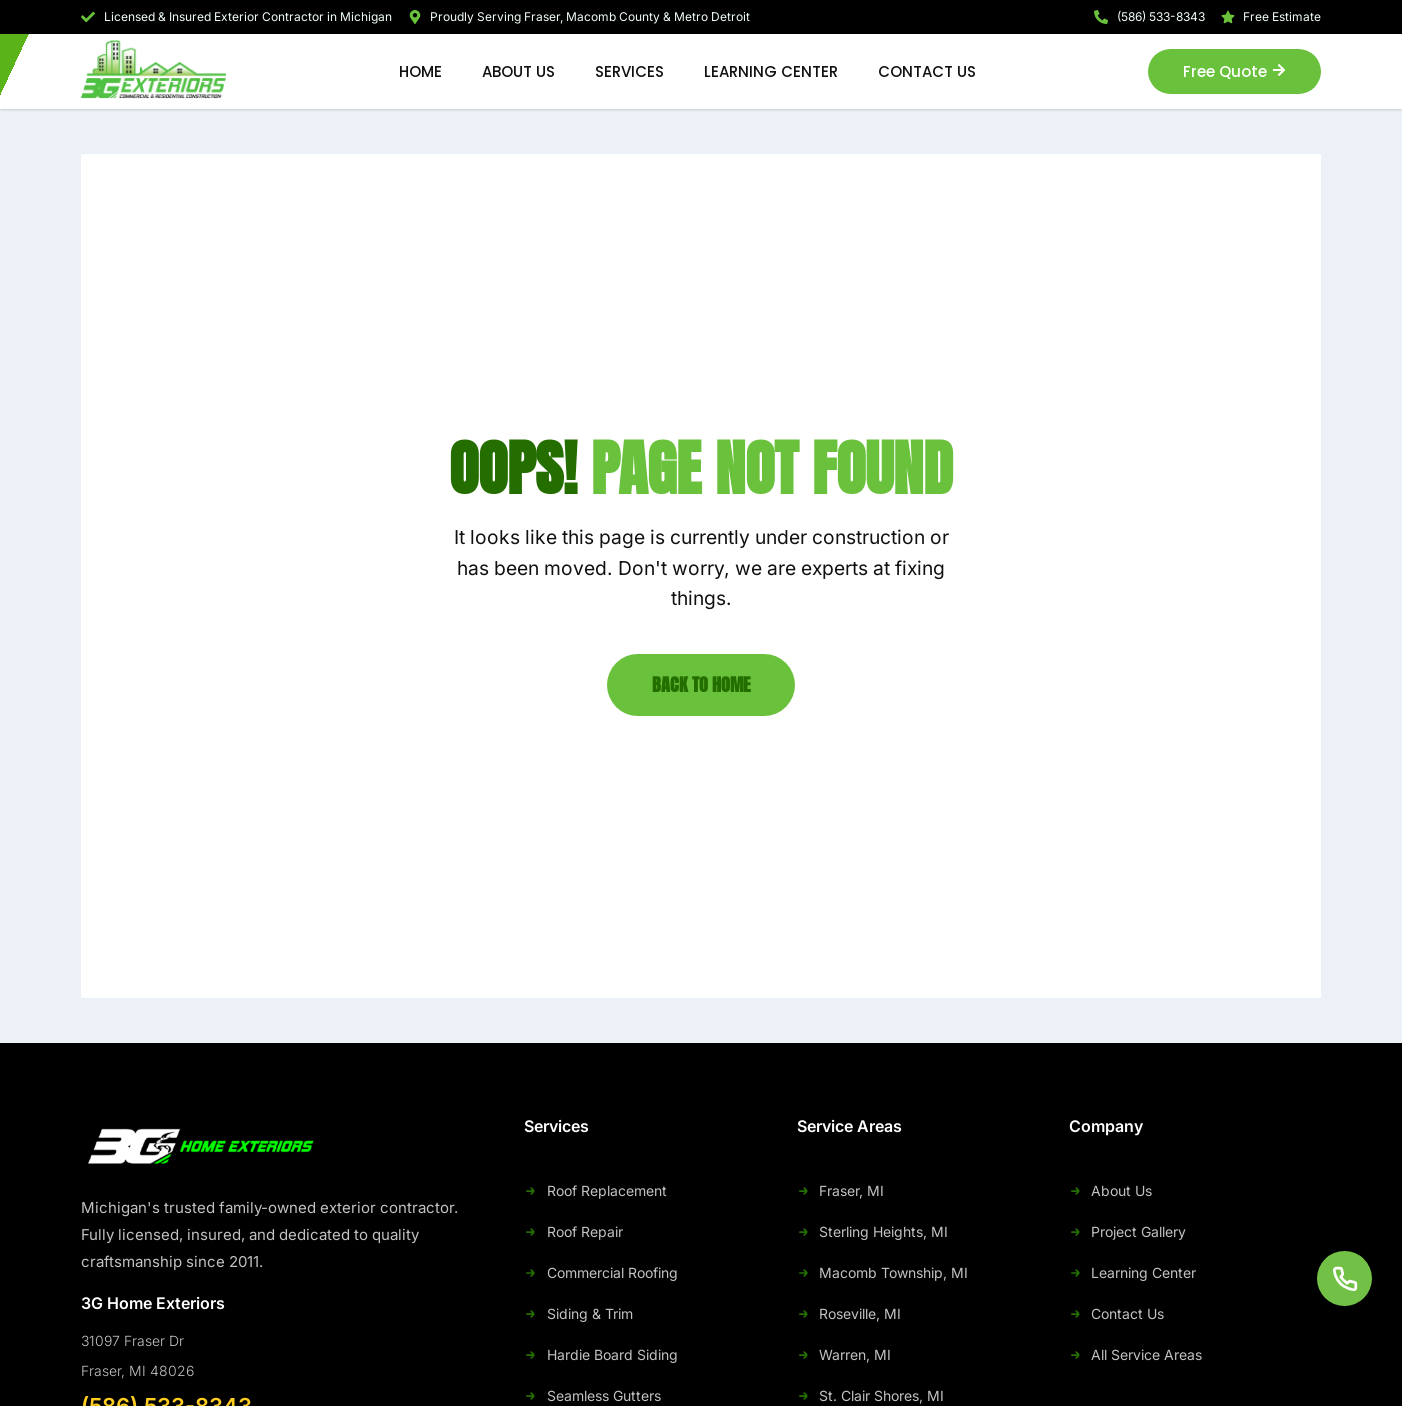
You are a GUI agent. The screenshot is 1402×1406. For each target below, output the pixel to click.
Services (629, 71)
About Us (518, 71)
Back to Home (701, 684)
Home (420, 71)
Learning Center (771, 71)
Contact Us (927, 71)
